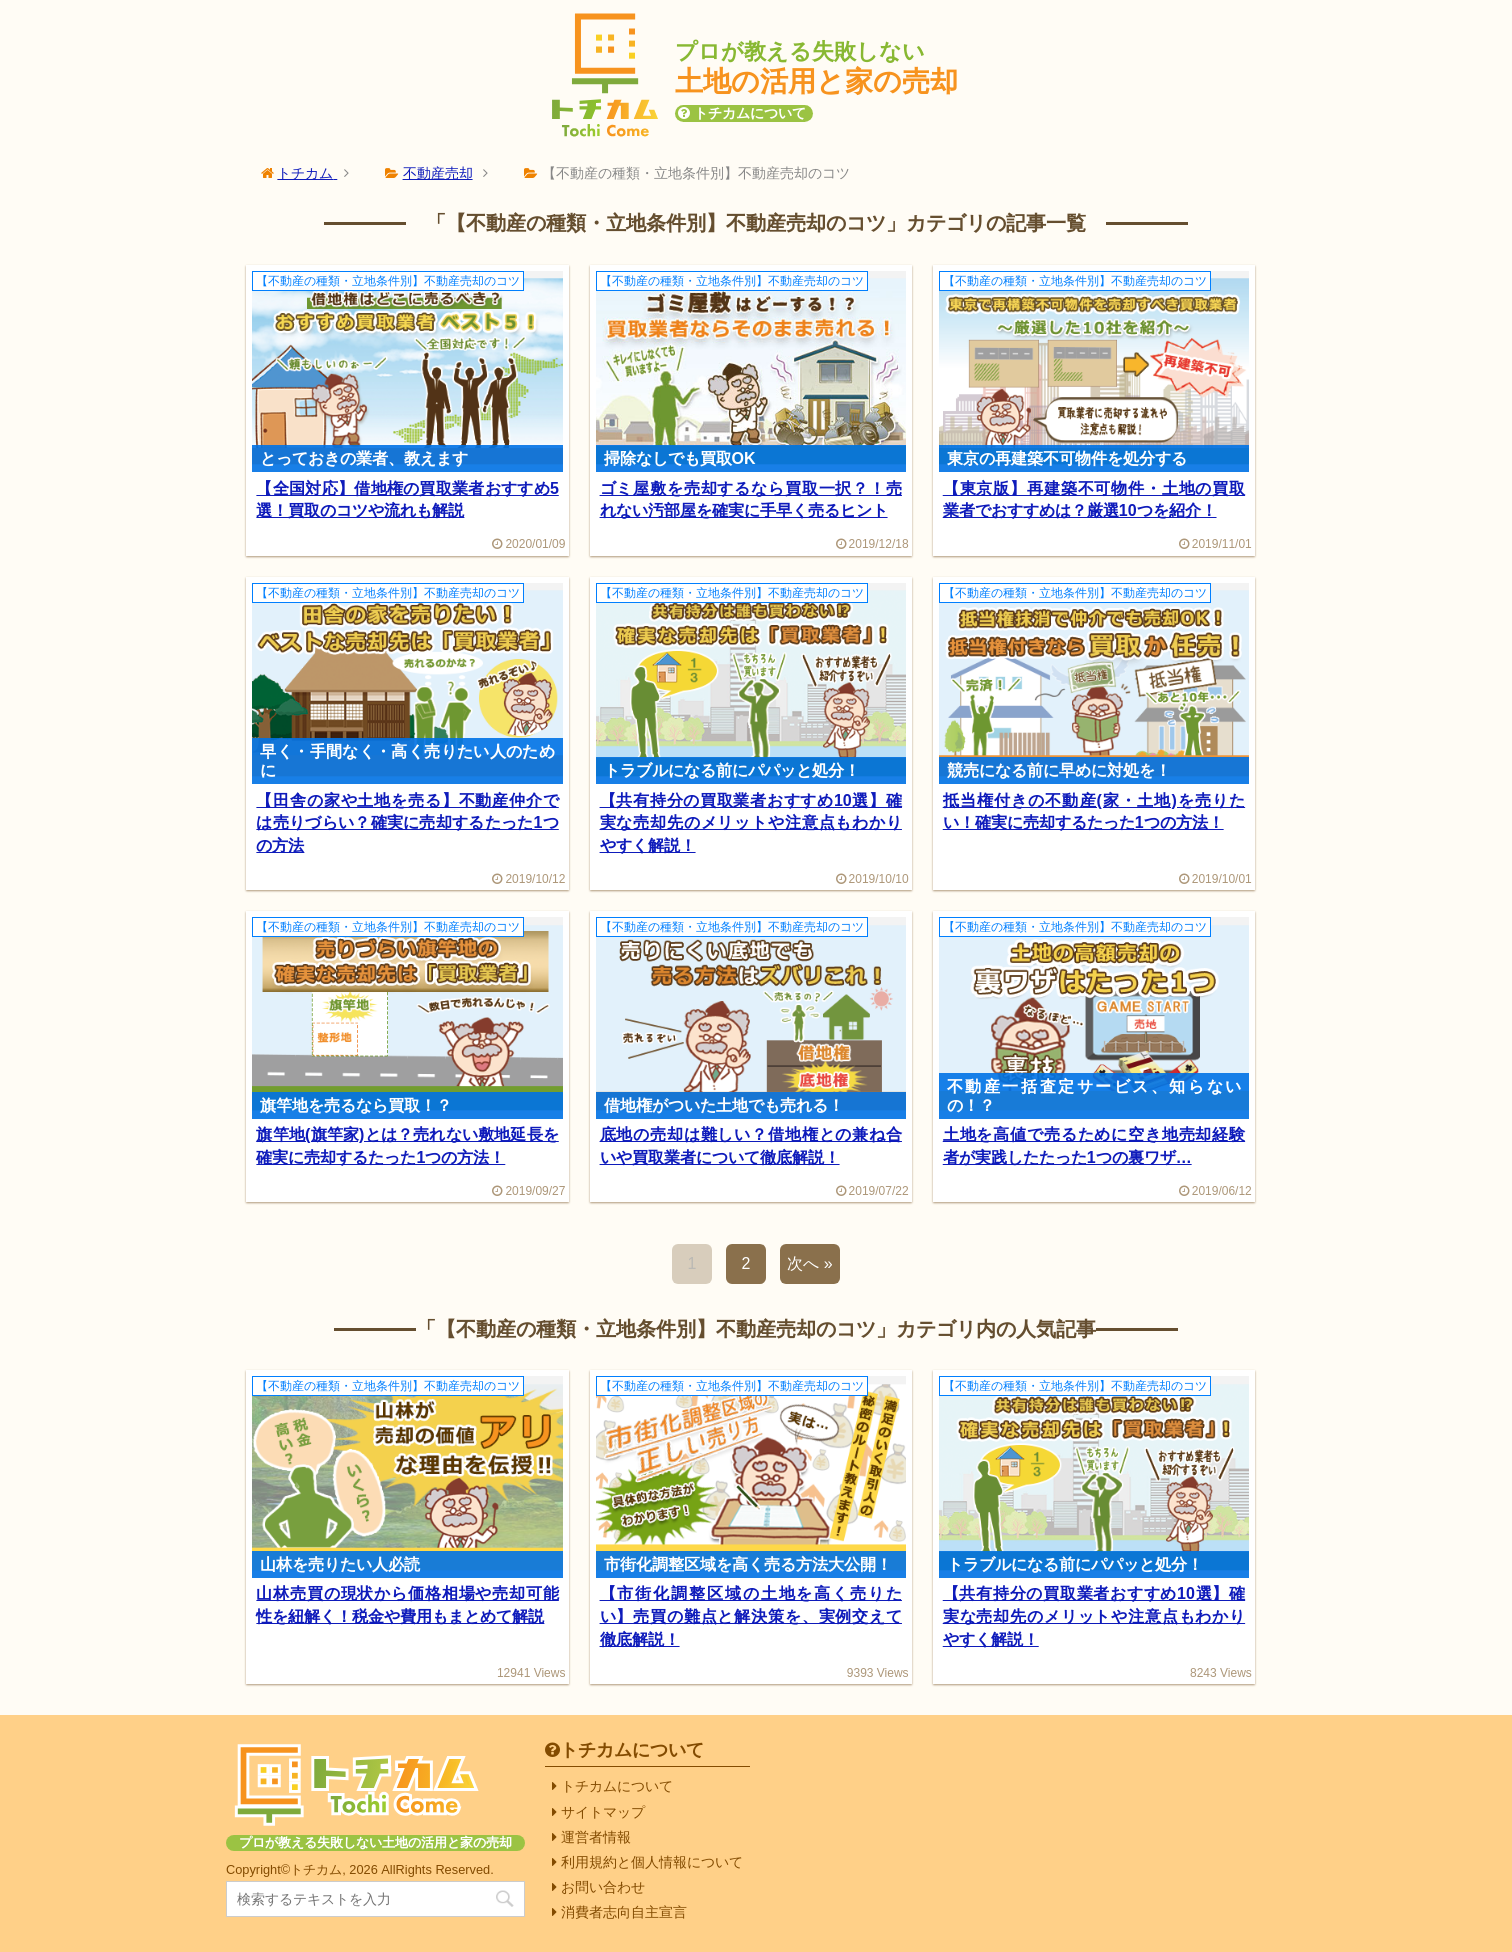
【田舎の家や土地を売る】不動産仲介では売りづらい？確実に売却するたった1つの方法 (407, 823)
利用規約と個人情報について (652, 1862)
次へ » (809, 1263)
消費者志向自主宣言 (624, 1912)
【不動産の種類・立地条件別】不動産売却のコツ (388, 281)
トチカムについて (750, 113)
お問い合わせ (603, 1887)
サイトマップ (603, 1812)
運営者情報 (596, 1837)
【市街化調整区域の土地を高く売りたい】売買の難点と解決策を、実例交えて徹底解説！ (751, 1616)
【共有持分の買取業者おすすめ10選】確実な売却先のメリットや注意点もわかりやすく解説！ (751, 823)
